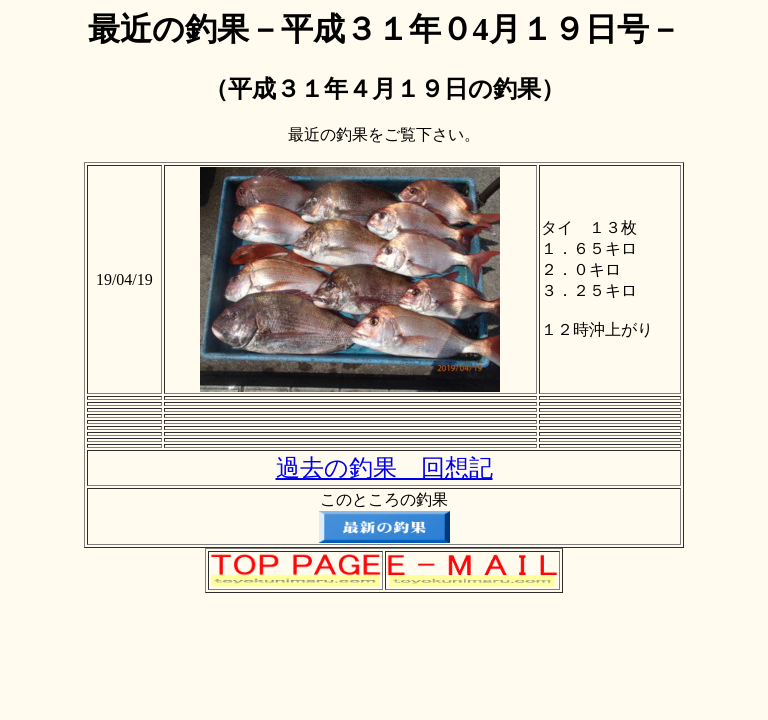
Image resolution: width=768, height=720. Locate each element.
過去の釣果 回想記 (384, 468)
